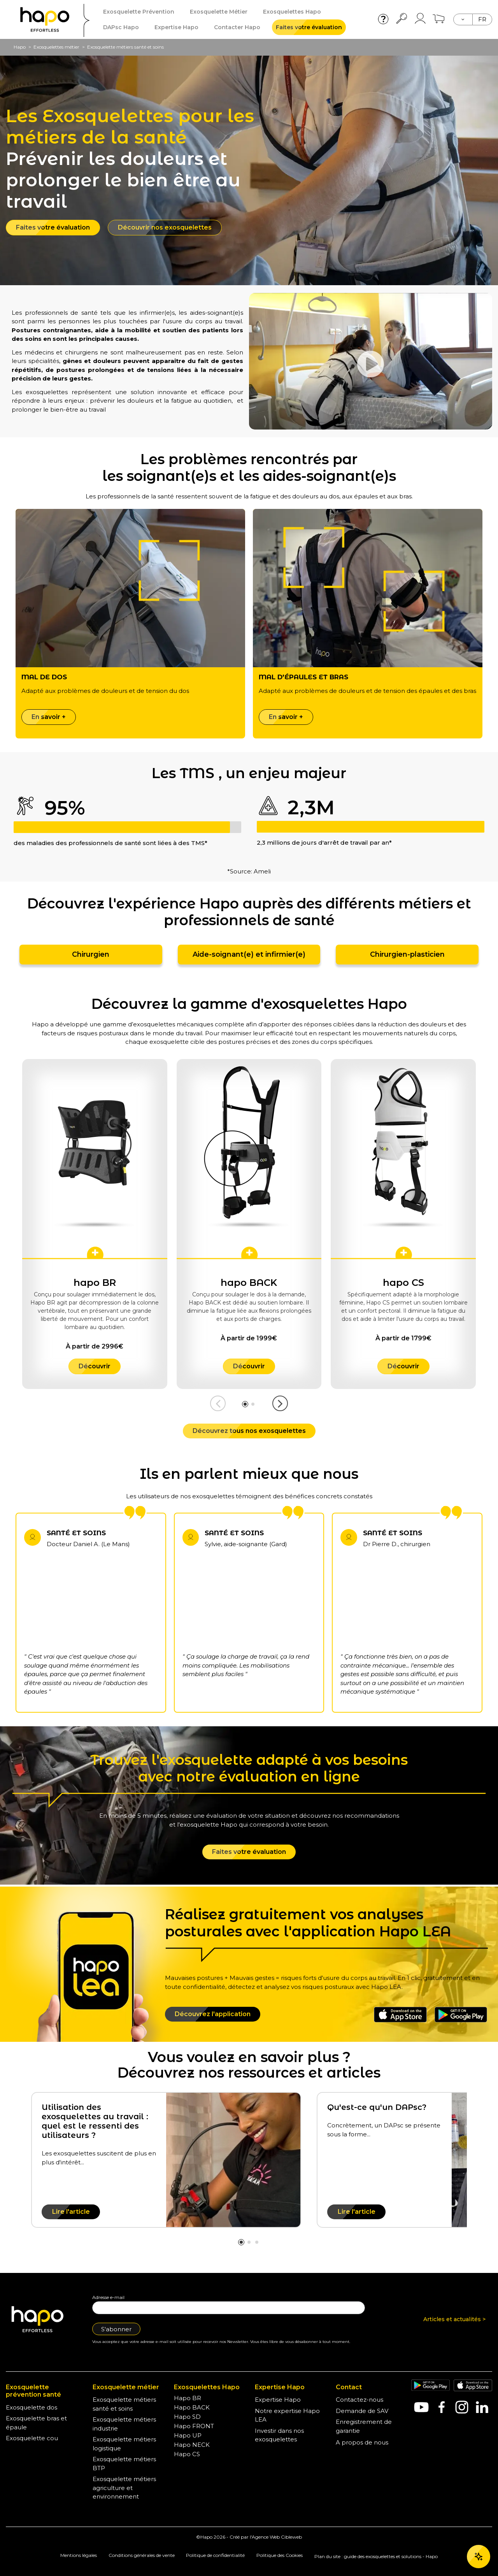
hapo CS (403, 1282)
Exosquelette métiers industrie (124, 2424)
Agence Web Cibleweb (277, 2537)
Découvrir (94, 1366)
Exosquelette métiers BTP (124, 2463)
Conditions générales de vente (142, 2555)
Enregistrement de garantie (364, 2426)
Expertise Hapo (278, 2399)
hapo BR (95, 1282)
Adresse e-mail (108, 2297)
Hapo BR (187, 2398)
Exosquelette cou (32, 2438)
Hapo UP (188, 2435)
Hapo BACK (192, 2407)
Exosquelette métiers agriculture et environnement (124, 2487)
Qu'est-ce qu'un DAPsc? (376, 2107)
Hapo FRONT (194, 2426)
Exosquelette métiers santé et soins (124, 2404)
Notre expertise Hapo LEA (287, 2415)
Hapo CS (187, 2454)
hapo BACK (249, 1282)
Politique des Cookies (279, 2555)
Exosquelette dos (31, 2407)
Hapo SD (187, 2416)
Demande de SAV (362, 2411)
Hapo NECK (192, 2444)
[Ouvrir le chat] (478, 2556)
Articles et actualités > (454, 2319)
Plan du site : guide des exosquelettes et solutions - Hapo (376, 2556)
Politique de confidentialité (215, 2555)
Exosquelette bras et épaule (36, 2423)
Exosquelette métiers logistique (124, 2444)
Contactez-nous (359, 2399)
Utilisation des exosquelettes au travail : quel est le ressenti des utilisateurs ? (95, 2121)
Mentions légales (78, 2555)
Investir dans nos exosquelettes (279, 2435)
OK (477, 2529)
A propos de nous (362, 2442)
